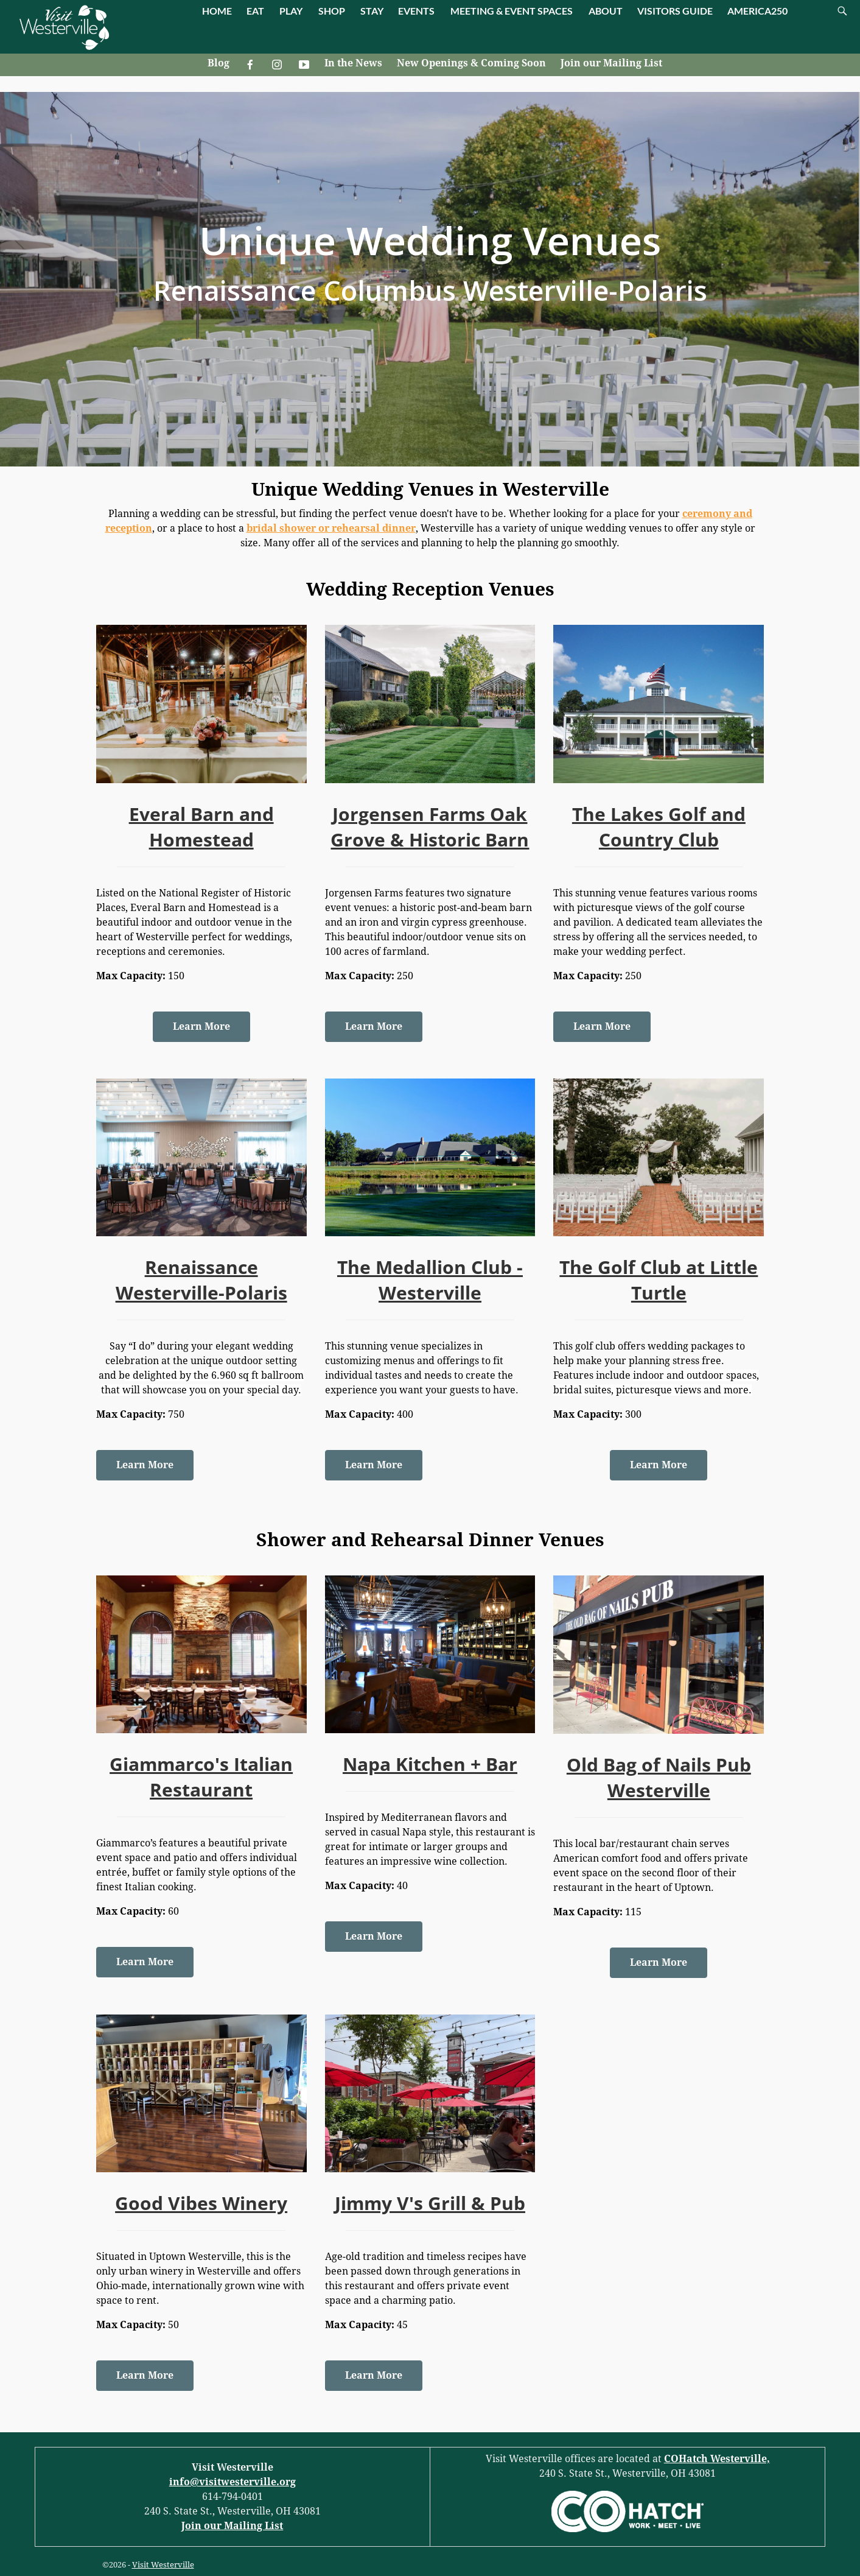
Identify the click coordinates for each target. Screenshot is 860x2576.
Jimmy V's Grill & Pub (430, 2203)
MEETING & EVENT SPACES (511, 10)
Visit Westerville (163, 2564)
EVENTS (416, 10)
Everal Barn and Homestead (201, 826)
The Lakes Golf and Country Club (659, 826)
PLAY (290, 10)
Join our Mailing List (611, 63)
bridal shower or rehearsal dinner (331, 528)
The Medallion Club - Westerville (430, 1280)
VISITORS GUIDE (675, 10)
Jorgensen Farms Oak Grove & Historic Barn (429, 826)
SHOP (331, 10)
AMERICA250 (757, 10)
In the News (353, 63)
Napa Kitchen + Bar (430, 1763)
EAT (255, 10)
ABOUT (606, 10)
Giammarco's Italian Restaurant (201, 1776)
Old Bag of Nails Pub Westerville (659, 1777)
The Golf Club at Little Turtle (658, 1280)
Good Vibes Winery (201, 2203)
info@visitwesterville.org (232, 2482)
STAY (371, 10)
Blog (218, 63)
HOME (217, 10)
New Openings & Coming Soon (471, 63)
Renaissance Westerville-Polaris (201, 1280)
